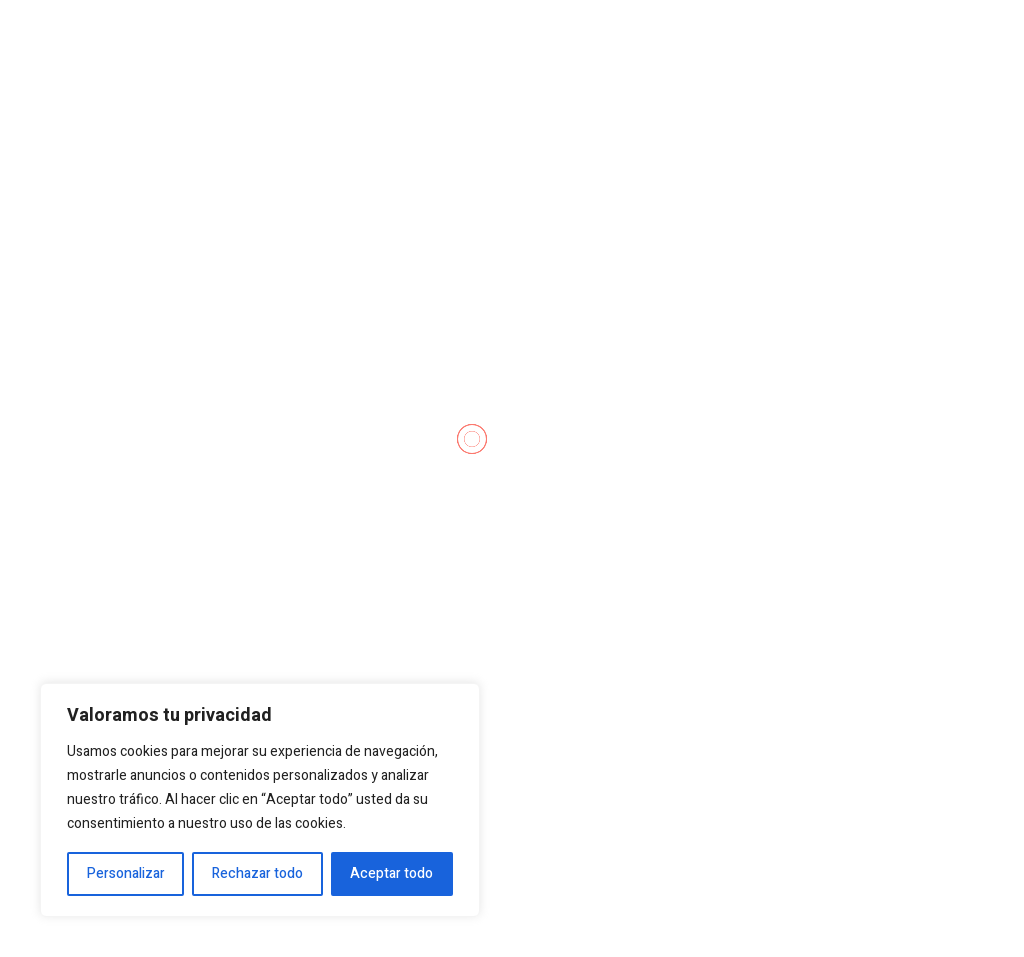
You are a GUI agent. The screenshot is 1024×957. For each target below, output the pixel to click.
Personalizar (126, 873)
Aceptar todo (391, 873)
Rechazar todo (257, 873)
